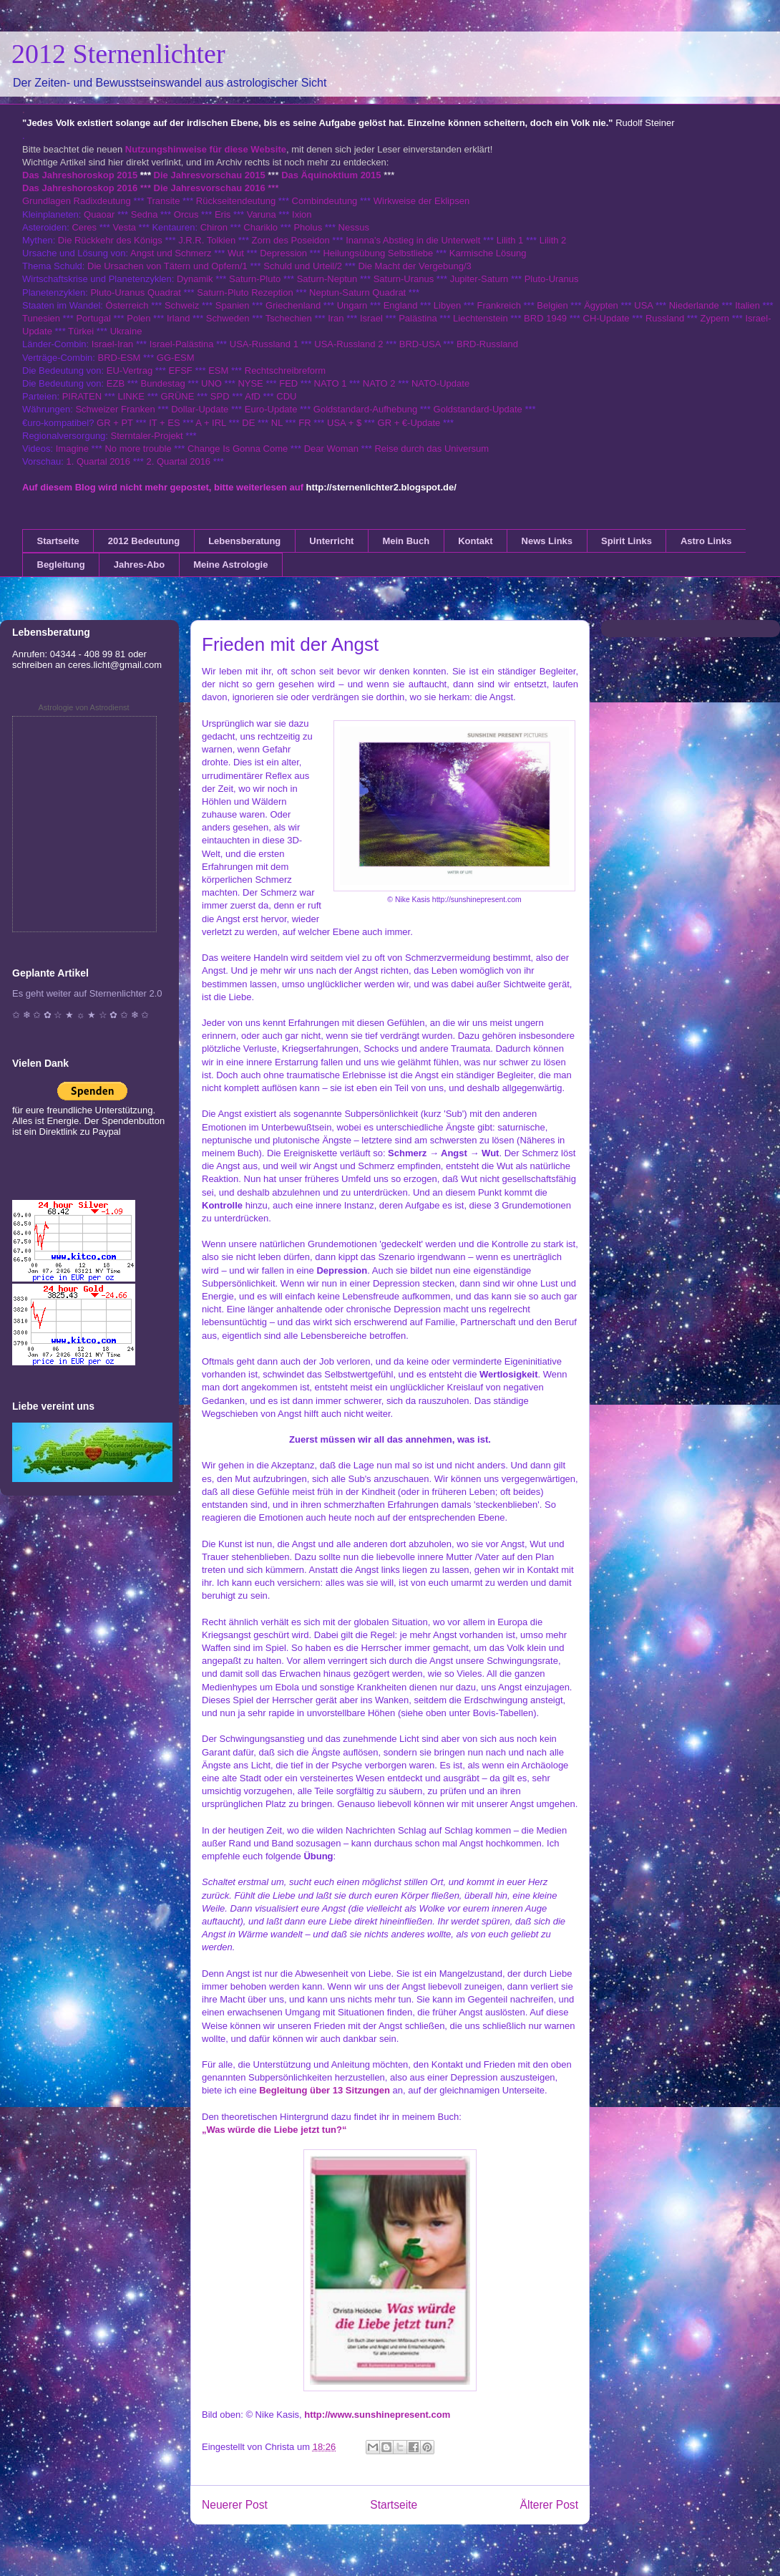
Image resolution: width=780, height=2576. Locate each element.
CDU (286, 396)
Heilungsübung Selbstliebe (378, 253)
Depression (283, 253)
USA (643, 305)
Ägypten (601, 305)
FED (288, 383)
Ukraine (126, 331)
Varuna (261, 214)
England (401, 305)
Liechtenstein (480, 318)
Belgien (552, 305)
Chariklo (260, 227)
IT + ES (164, 422)
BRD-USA (420, 344)
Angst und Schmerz (170, 253)
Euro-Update (271, 409)
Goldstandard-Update (478, 409)
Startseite (58, 541)
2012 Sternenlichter (118, 54)
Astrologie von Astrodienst (83, 707)
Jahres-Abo (139, 564)
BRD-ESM (119, 357)
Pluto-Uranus (552, 278)
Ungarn (352, 305)
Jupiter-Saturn (479, 278)
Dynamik (195, 278)
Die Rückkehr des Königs (110, 240)
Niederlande (694, 305)
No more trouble (137, 448)
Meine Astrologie (230, 564)
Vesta (124, 227)
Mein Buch (405, 541)
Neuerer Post (235, 2505)
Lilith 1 (510, 240)
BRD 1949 (545, 318)
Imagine (72, 448)
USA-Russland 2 (348, 344)
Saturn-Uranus (404, 278)
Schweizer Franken (116, 409)
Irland (178, 318)
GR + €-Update (409, 422)
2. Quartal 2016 (178, 461)
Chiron (214, 227)
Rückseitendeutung (237, 200)
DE (248, 422)
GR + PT (115, 422)
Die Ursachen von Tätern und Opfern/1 (167, 266)
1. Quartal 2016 (98, 461)
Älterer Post (549, 2505)
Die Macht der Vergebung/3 (414, 266)
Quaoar (99, 214)
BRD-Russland (487, 344)
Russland (664, 318)
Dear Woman (331, 448)
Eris (222, 214)
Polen (138, 318)
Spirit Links (626, 541)
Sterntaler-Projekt (147, 435)
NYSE (250, 383)
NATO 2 (379, 383)
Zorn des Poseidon (291, 240)
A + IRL (210, 422)
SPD (220, 396)
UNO (211, 383)
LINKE (131, 396)
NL (277, 422)
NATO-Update (440, 383)
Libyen (447, 305)
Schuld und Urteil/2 (302, 266)
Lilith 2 (553, 240)
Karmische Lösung (488, 253)
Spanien (232, 305)
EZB (116, 383)
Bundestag (163, 383)
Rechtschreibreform (285, 370)
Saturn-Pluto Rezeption (245, 292)
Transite (163, 200)
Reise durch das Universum (431, 448)
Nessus (353, 227)
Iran (335, 318)
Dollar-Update (199, 409)
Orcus (186, 214)
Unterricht (331, 541)
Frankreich (499, 305)
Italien (747, 305)
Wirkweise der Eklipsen (421, 200)
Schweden (228, 318)
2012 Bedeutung (144, 541)
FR (304, 422)
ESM (218, 370)
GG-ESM (176, 357)
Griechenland (293, 305)
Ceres (84, 227)
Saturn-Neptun (327, 278)
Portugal (93, 318)
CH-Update (606, 318)
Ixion (301, 214)
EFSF (180, 370)
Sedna (144, 214)
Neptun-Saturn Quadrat (357, 292)
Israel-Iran (113, 344)
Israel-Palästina (182, 344)
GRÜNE (177, 396)
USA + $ (344, 422)
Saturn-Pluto (255, 278)
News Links (547, 541)
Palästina (418, 318)
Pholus (307, 227)
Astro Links (706, 541)
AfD (252, 396)
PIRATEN (82, 396)
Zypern (715, 318)
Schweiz (182, 305)
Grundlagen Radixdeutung (76, 200)
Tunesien (41, 318)
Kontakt (475, 541)
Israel (371, 318)
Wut (236, 253)
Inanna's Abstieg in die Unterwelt (413, 240)
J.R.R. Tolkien (206, 240)
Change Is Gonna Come (237, 448)
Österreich (127, 305)
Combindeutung (325, 200)
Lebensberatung (244, 541)
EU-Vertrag (131, 370)
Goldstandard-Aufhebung (365, 409)
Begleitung (61, 564)
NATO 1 (330, 383)
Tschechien (288, 318)
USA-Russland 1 (264, 344)
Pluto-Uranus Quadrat (135, 292)
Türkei (81, 331)
